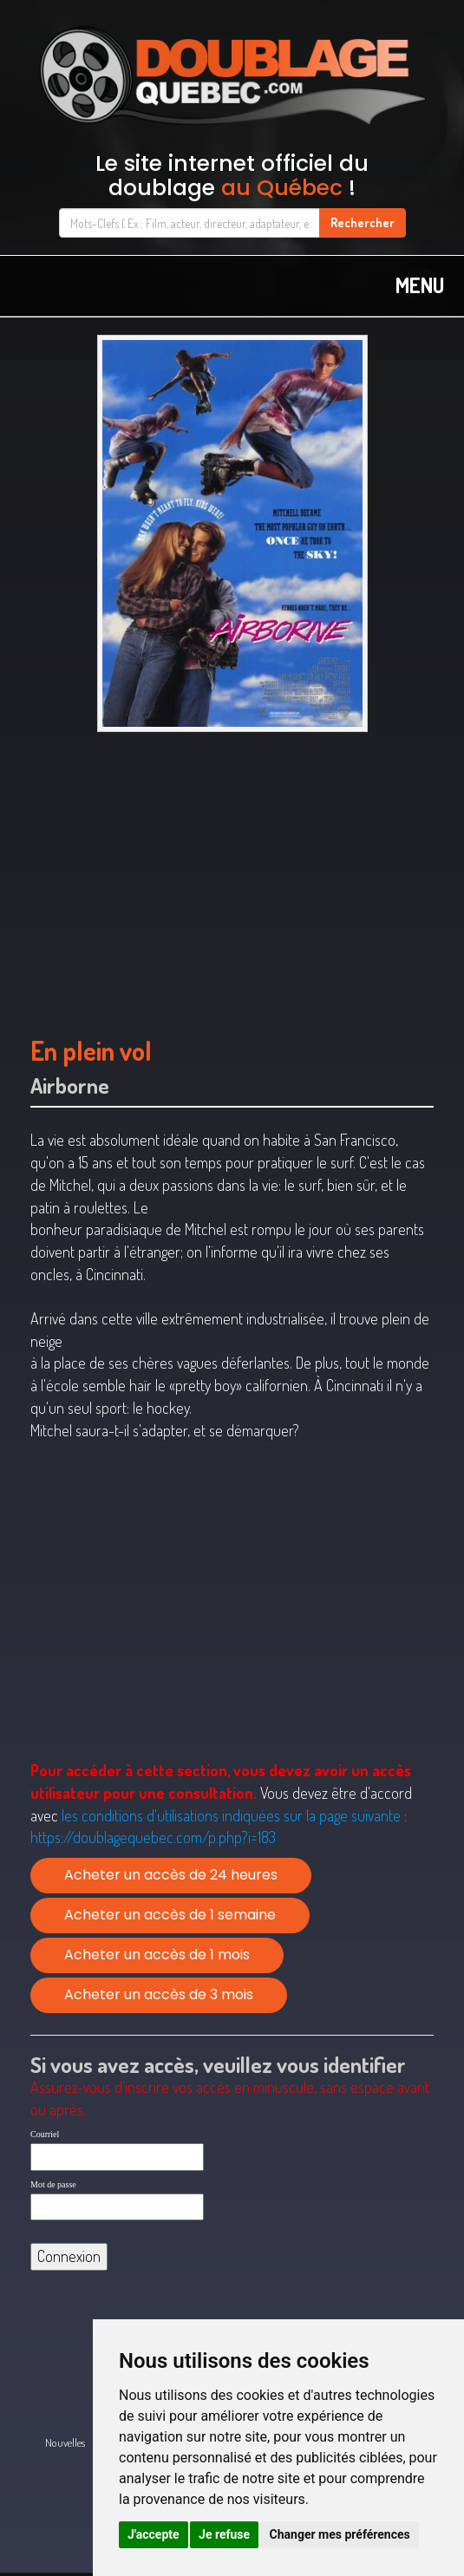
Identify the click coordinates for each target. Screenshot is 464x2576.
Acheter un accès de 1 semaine (170, 1915)
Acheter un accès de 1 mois (157, 1955)
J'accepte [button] (153, 2534)
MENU (419, 284)
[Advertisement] (232, 875)
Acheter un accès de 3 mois (158, 1994)
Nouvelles (65, 2442)
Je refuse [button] (224, 2534)
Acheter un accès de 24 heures (171, 1875)
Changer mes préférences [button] (340, 2534)
